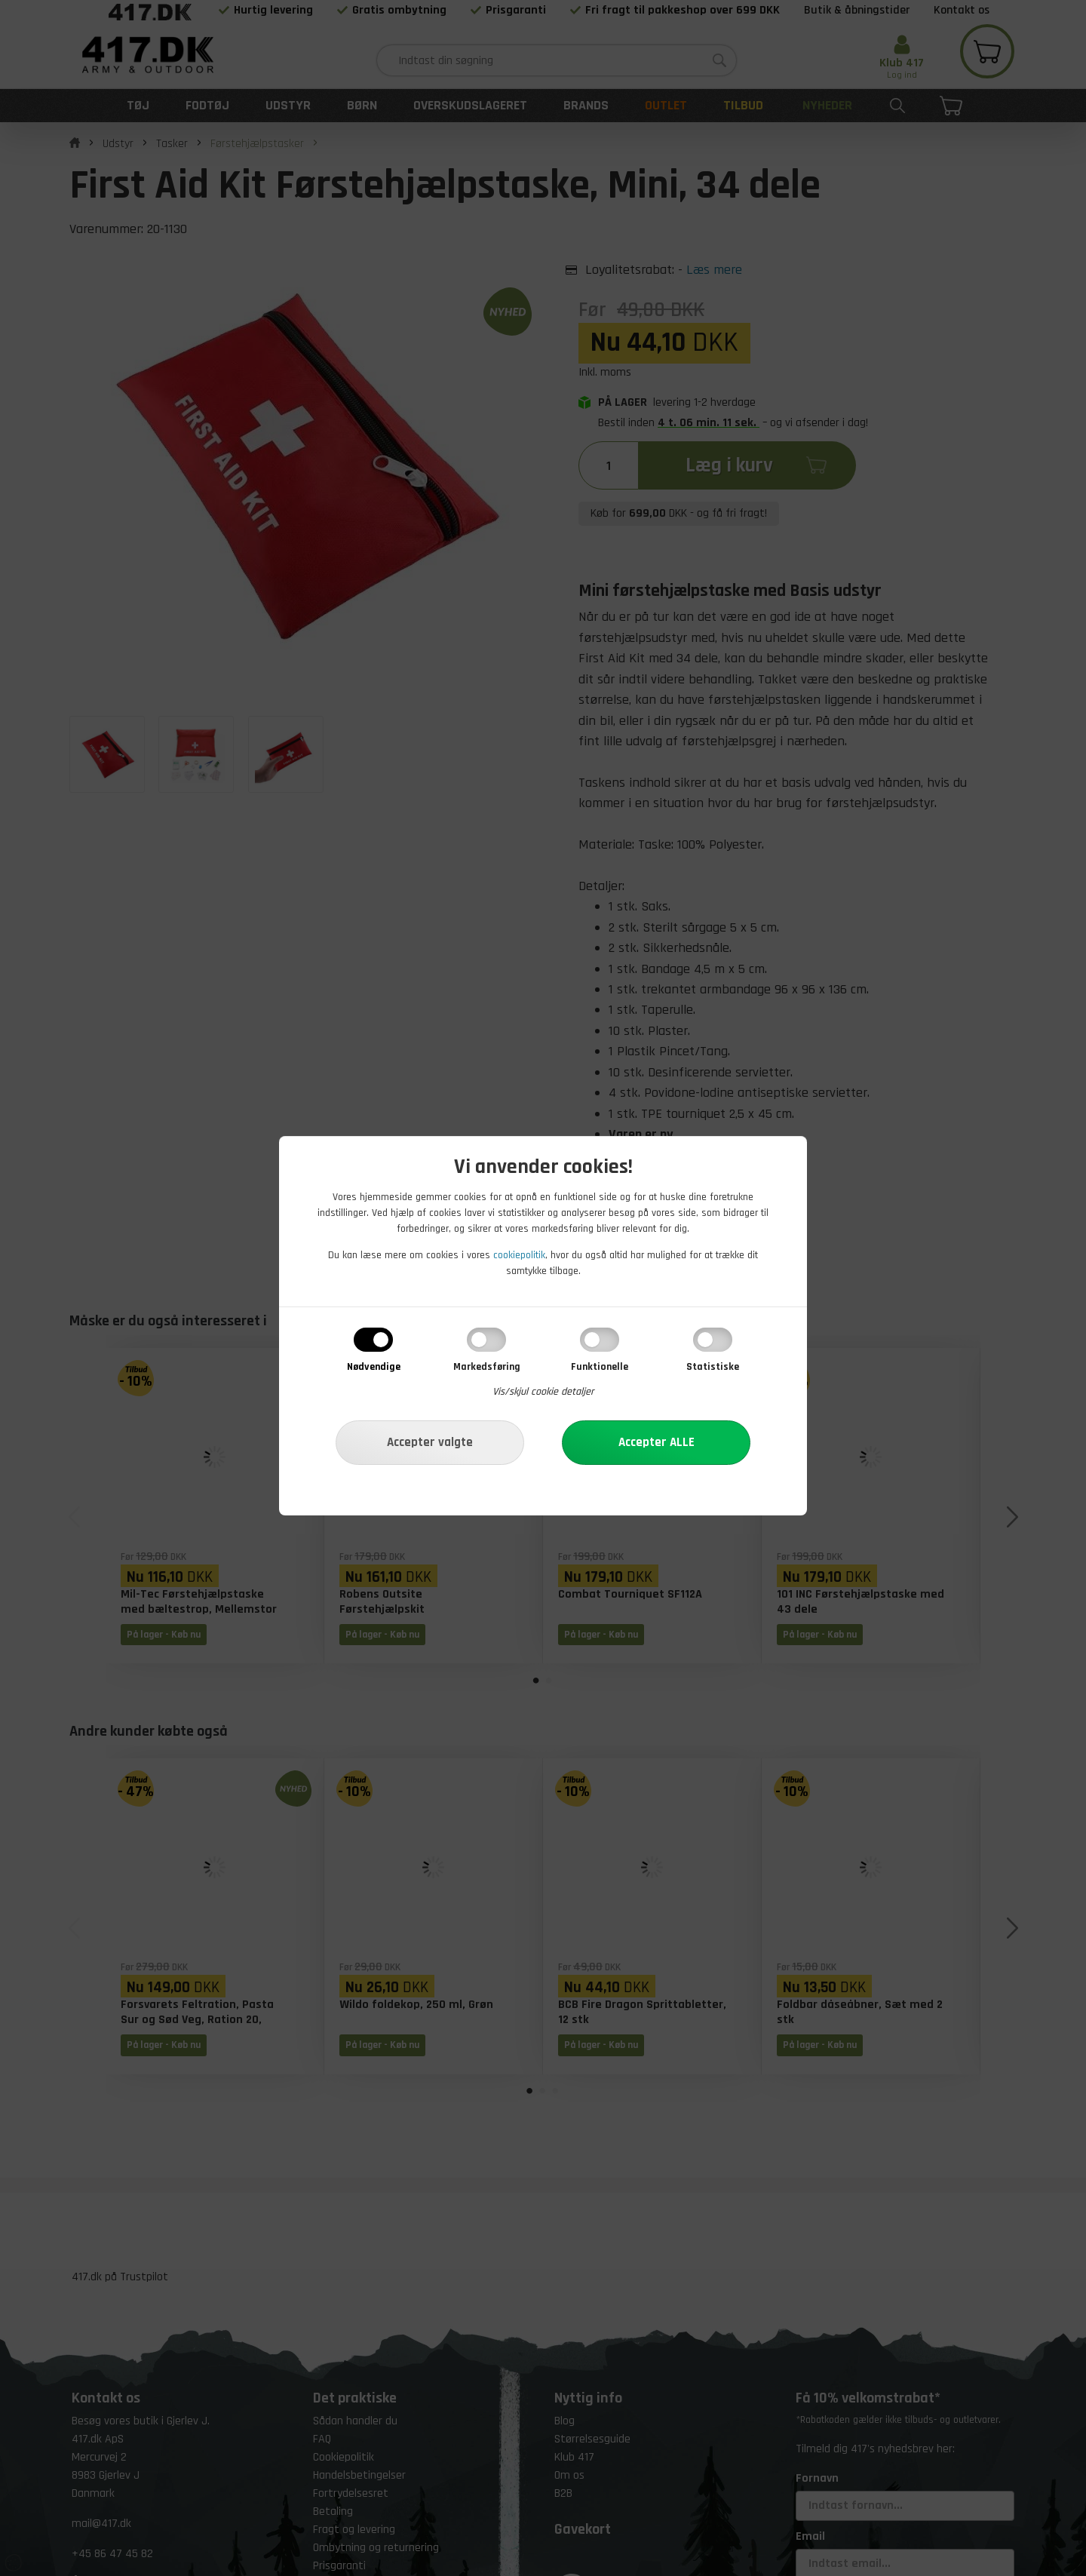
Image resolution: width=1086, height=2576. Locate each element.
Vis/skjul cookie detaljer (543, 1392)
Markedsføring (486, 1367)
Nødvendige (373, 1367)
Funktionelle (599, 1367)
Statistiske (712, 1367)
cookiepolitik (519, 1255)
